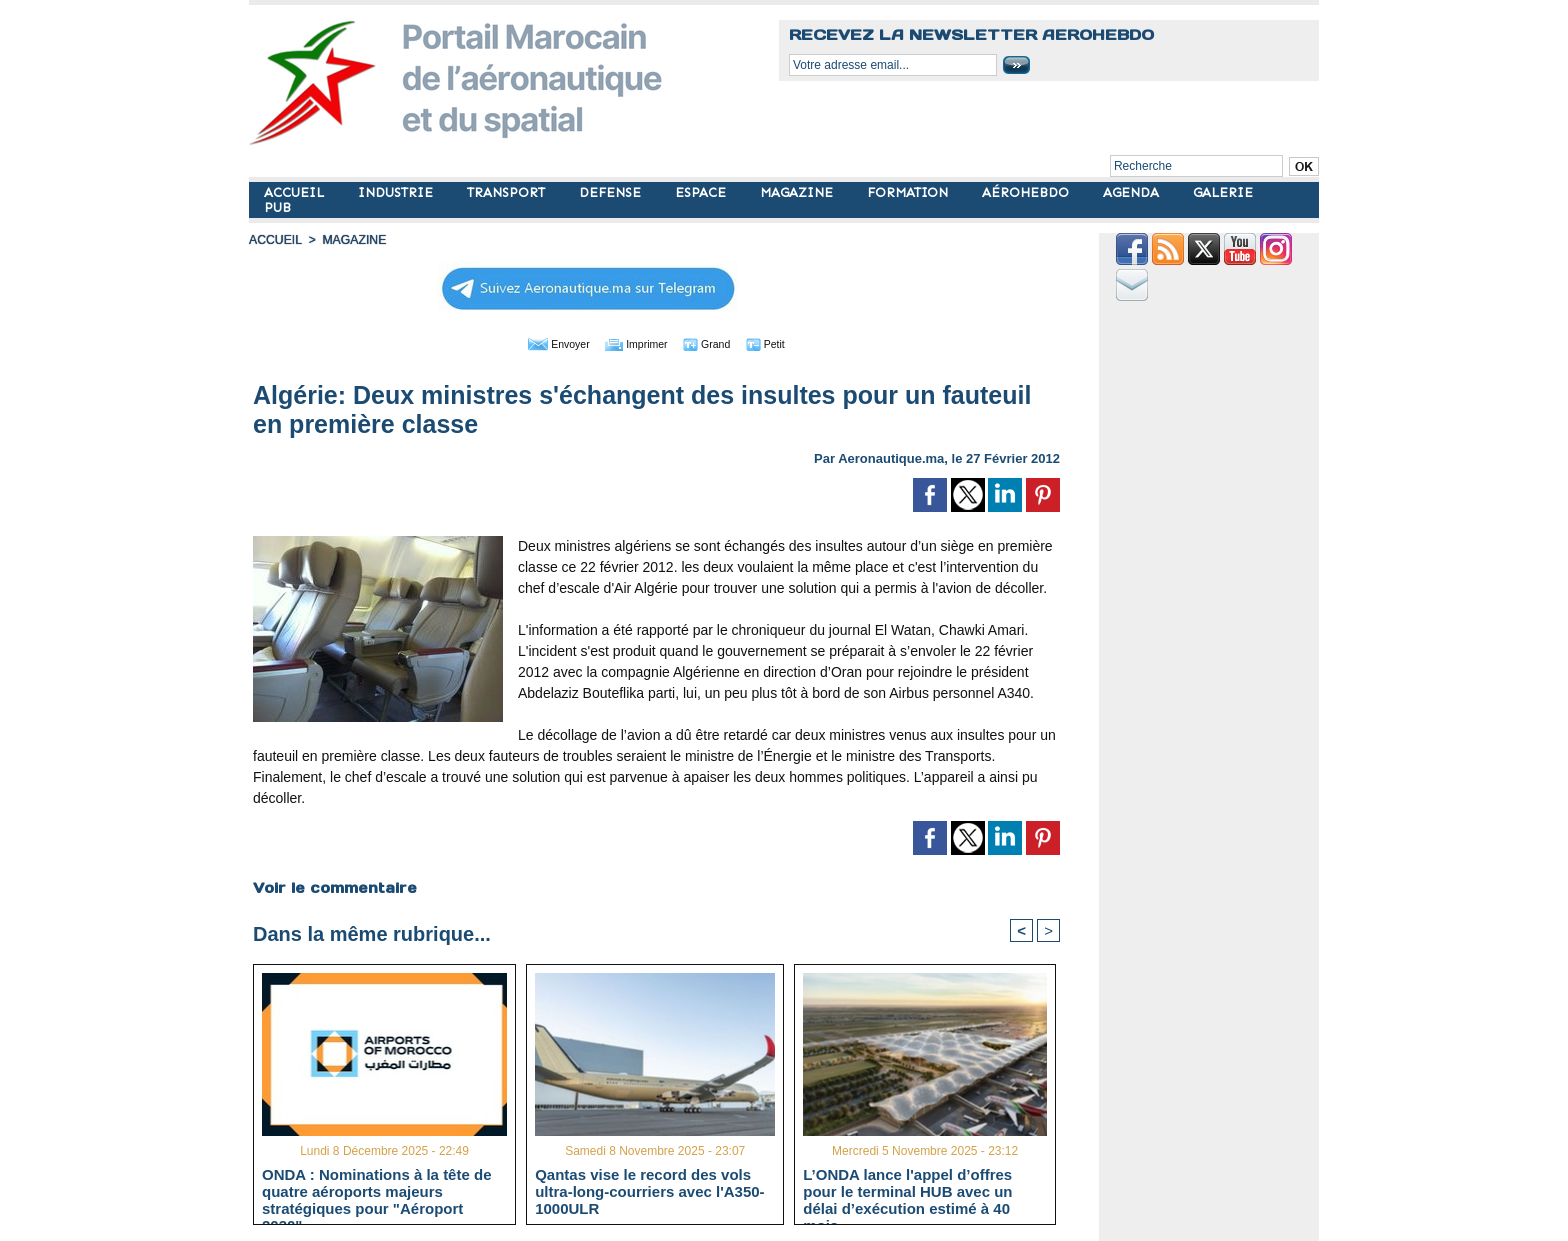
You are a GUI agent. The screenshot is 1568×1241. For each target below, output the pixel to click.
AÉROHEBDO (1027, 192)
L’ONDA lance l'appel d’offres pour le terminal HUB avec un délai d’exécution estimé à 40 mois (907, 1191)
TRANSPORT (508, 192)
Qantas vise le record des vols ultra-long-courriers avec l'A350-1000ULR (649, 1191)
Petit (784, 343)
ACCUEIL (296, 192)
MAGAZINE (798, 192)
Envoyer (542, 343)
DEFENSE (612, 192)
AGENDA (1133, 192)
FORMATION (909, 192)
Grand (717, 343)
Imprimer (633, 343)
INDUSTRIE (397, 192)
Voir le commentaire (334, 887)
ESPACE (702, 192)
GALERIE (1223, 192)
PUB (277, 207)
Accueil (275, 240)
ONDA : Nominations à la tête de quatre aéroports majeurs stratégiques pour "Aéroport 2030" (376, 1191)
